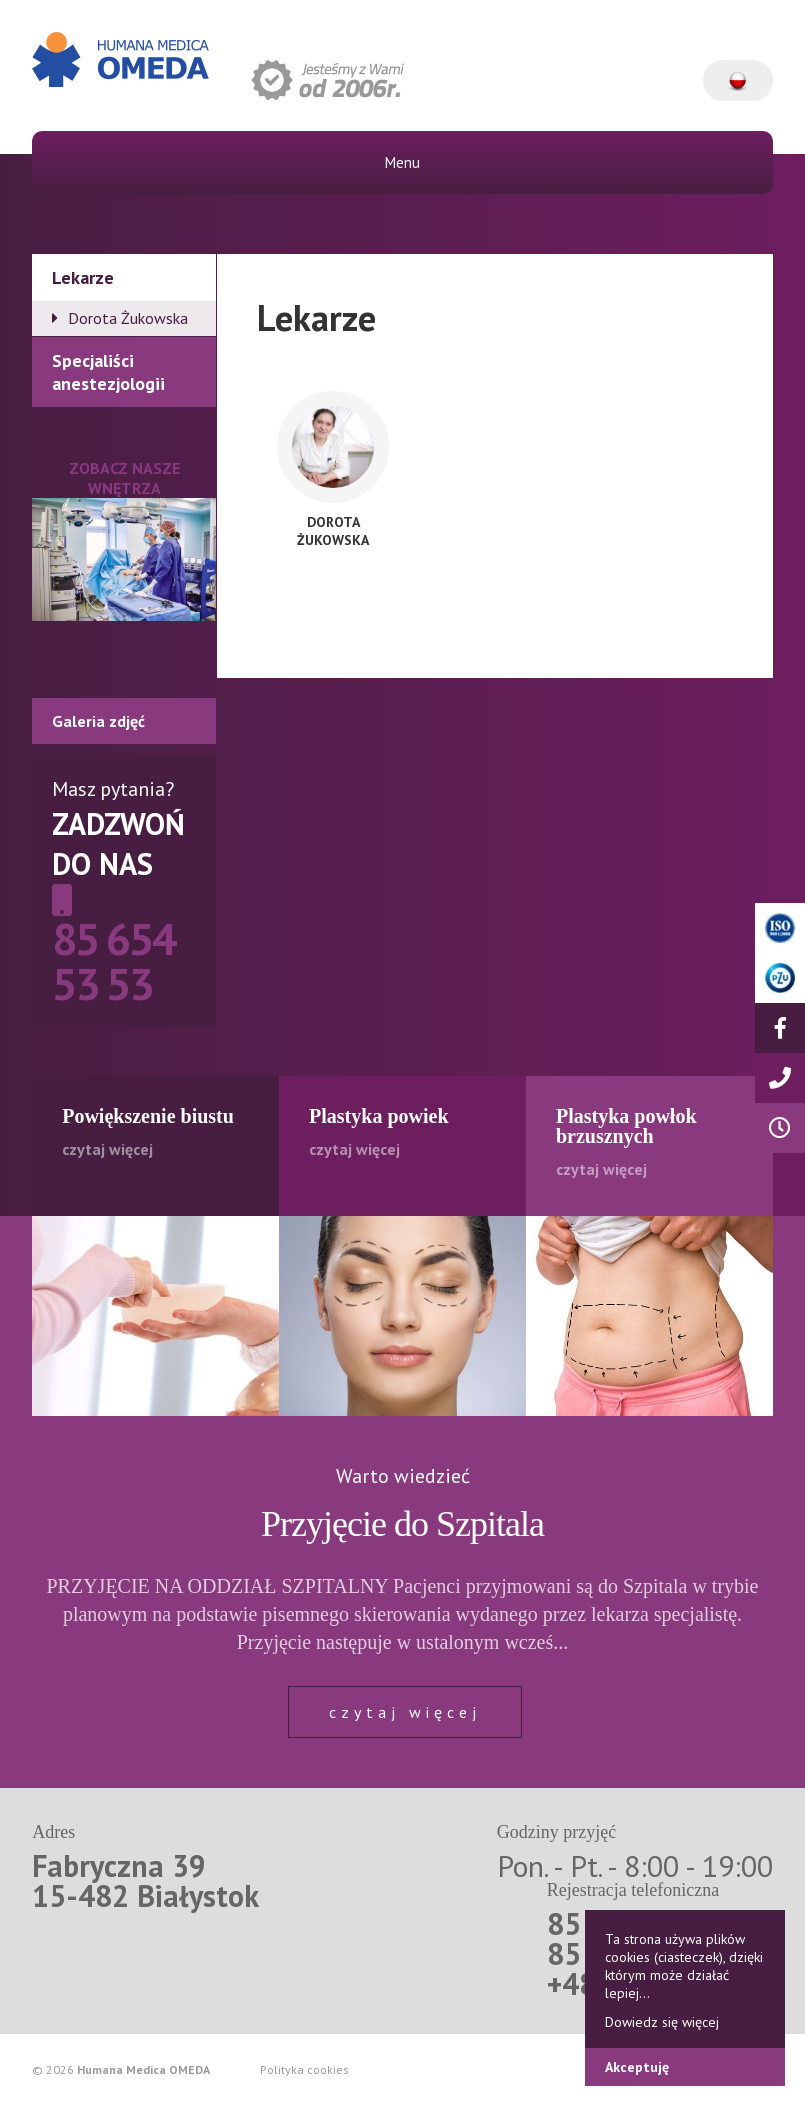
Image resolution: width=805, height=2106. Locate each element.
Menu (402, 162)
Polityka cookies (304, 2070)
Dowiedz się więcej (662, 2022)
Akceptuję (637, 2067)
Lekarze (83, 277)
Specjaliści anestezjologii (108, 372)
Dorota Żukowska (128, 318)
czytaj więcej (405, 1712)
